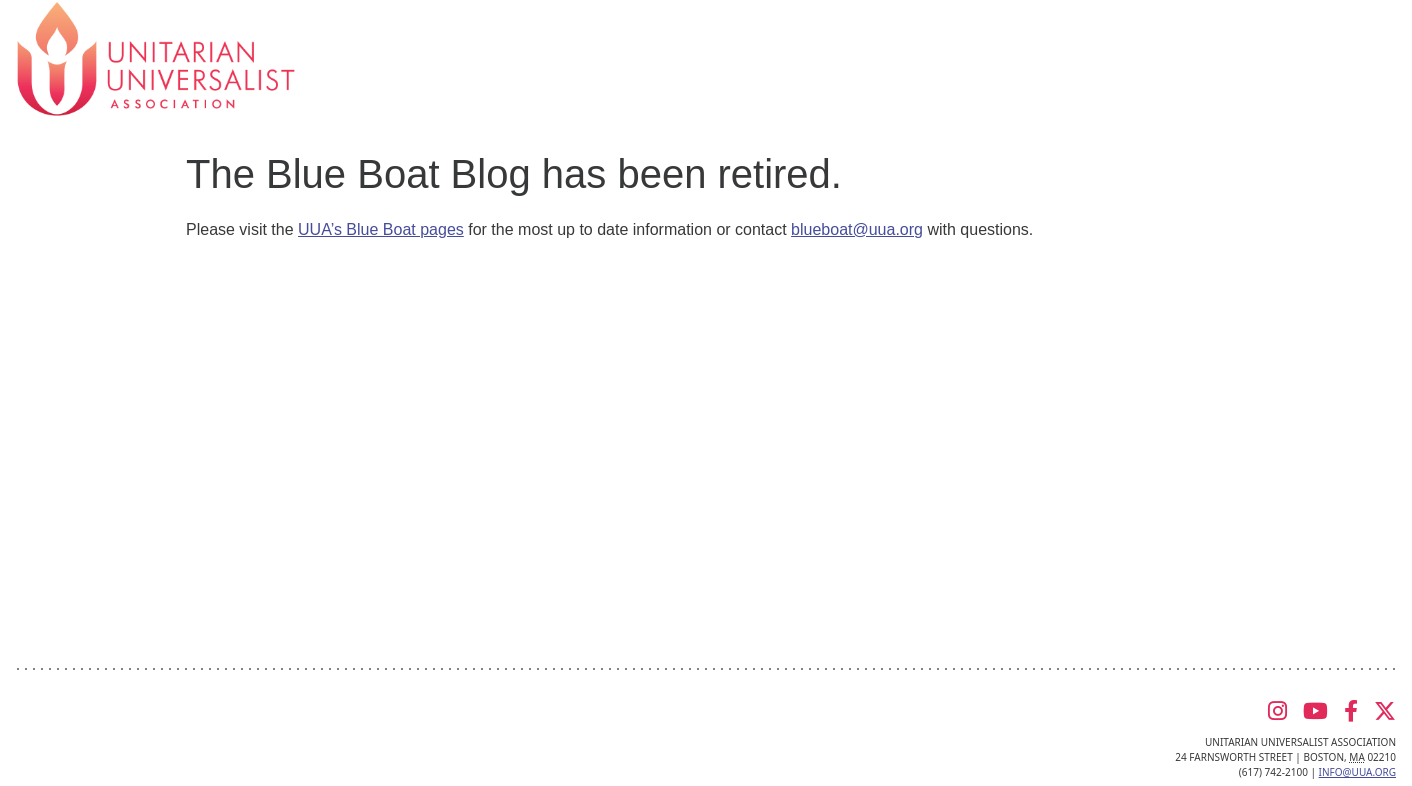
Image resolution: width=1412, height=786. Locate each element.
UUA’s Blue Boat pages (381, 229)
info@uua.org (1357, 772)
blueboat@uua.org (857, 229)
